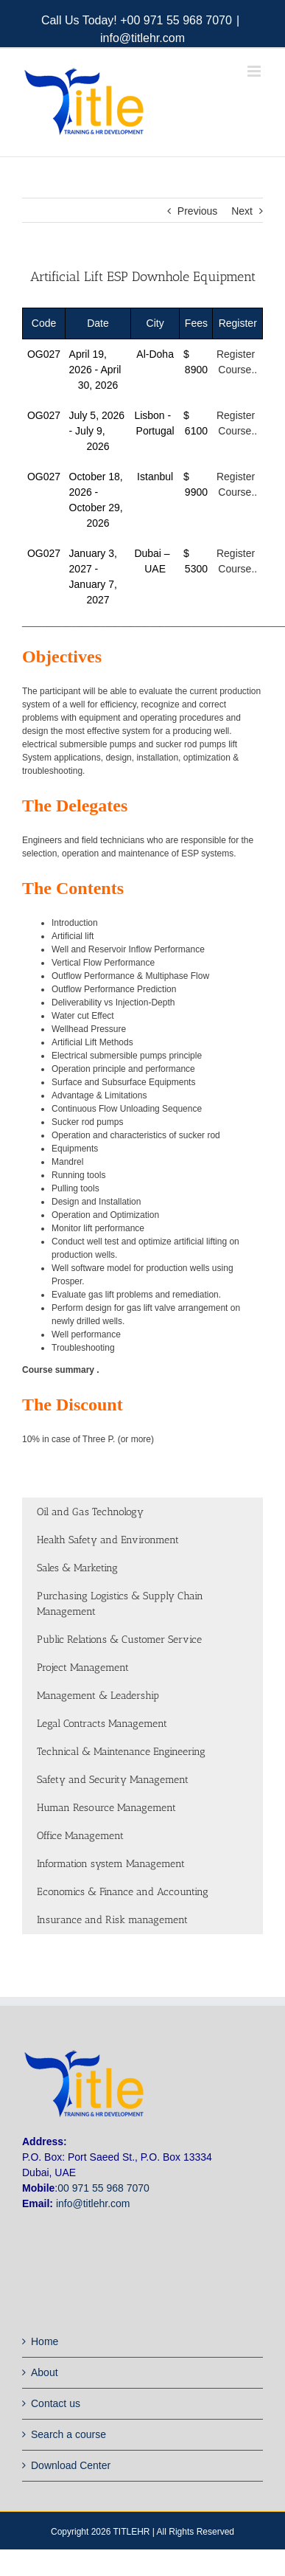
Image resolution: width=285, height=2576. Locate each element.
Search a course (68, 2434)
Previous (197, 211)
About (44, 2372)
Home (44, 2341)
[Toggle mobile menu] (255, 71)
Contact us (55, 2403)
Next (242, 211)
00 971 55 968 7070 (103, 2188)
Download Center (70, 2465)
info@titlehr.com (142, 38)
